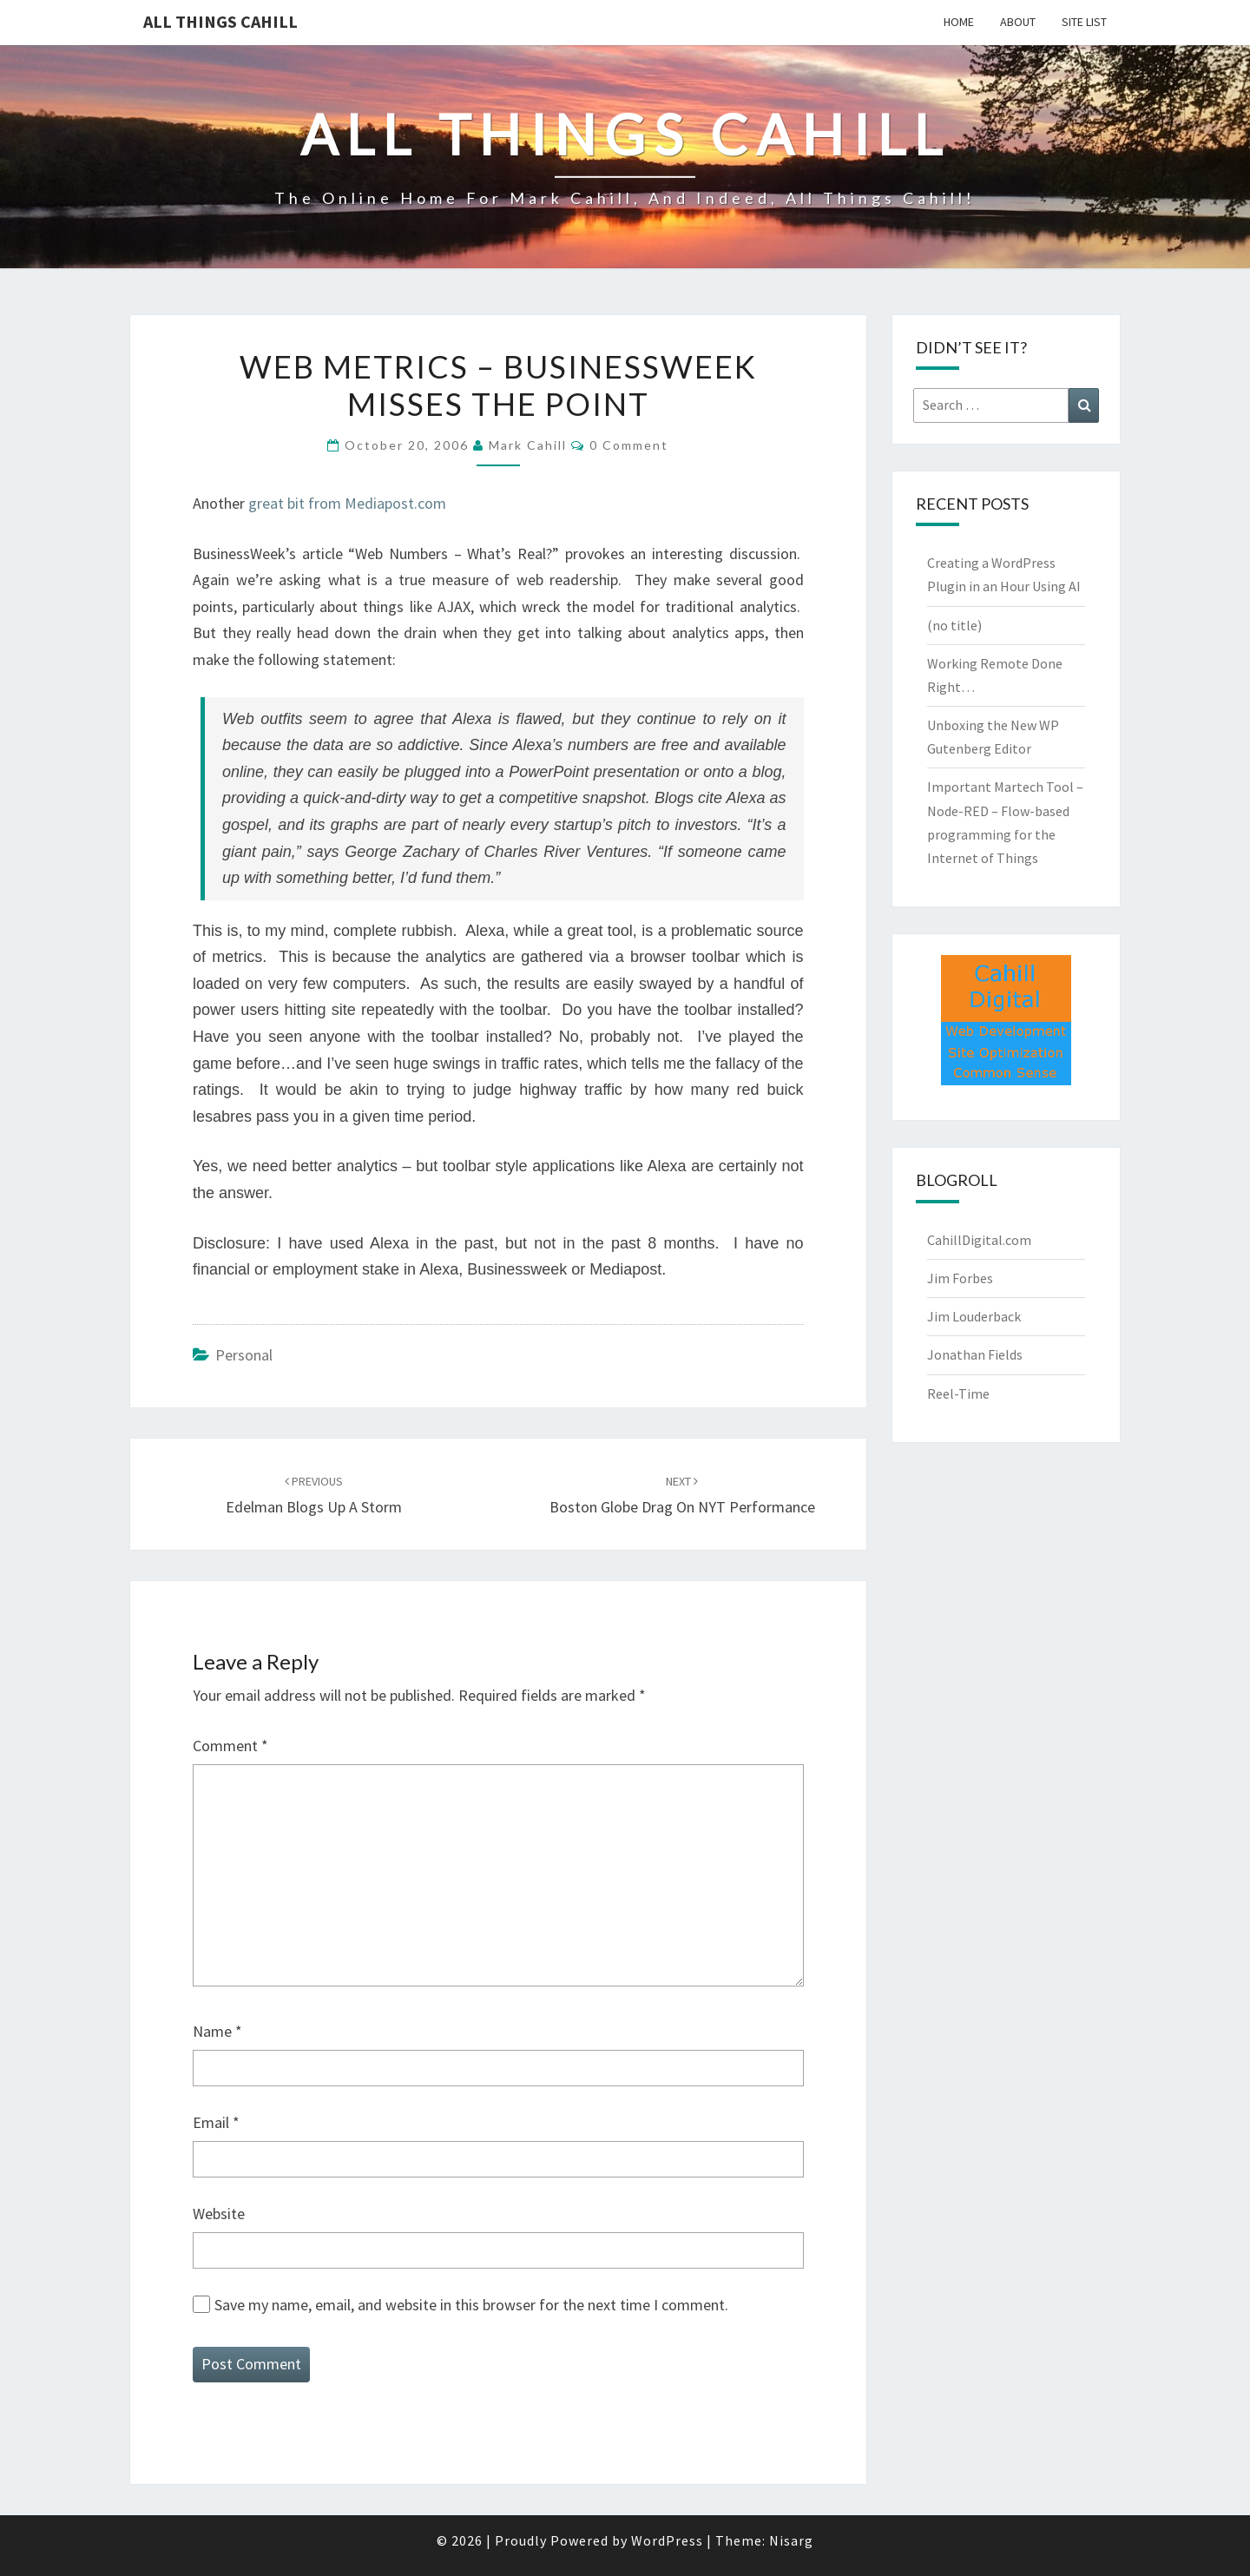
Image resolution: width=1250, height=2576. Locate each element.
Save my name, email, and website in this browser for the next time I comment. (471, 2305)
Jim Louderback (974, 1316)
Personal (244, 1355)
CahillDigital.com (979, 1239)
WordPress (667, 2540)
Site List (1084, 22)
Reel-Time (958, 1393)
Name (217, 2031)
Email (216, 2122)
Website (219, 2214)
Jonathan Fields (975, 1354)
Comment (230, 1746)
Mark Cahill (528, 445)
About (1018, 22)
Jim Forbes (960, 1278)
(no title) (954, 625)
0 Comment (628, 445)
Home (959, 22)
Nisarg (791, 2540)
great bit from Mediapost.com (347, 503)
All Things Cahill (220, 21)
